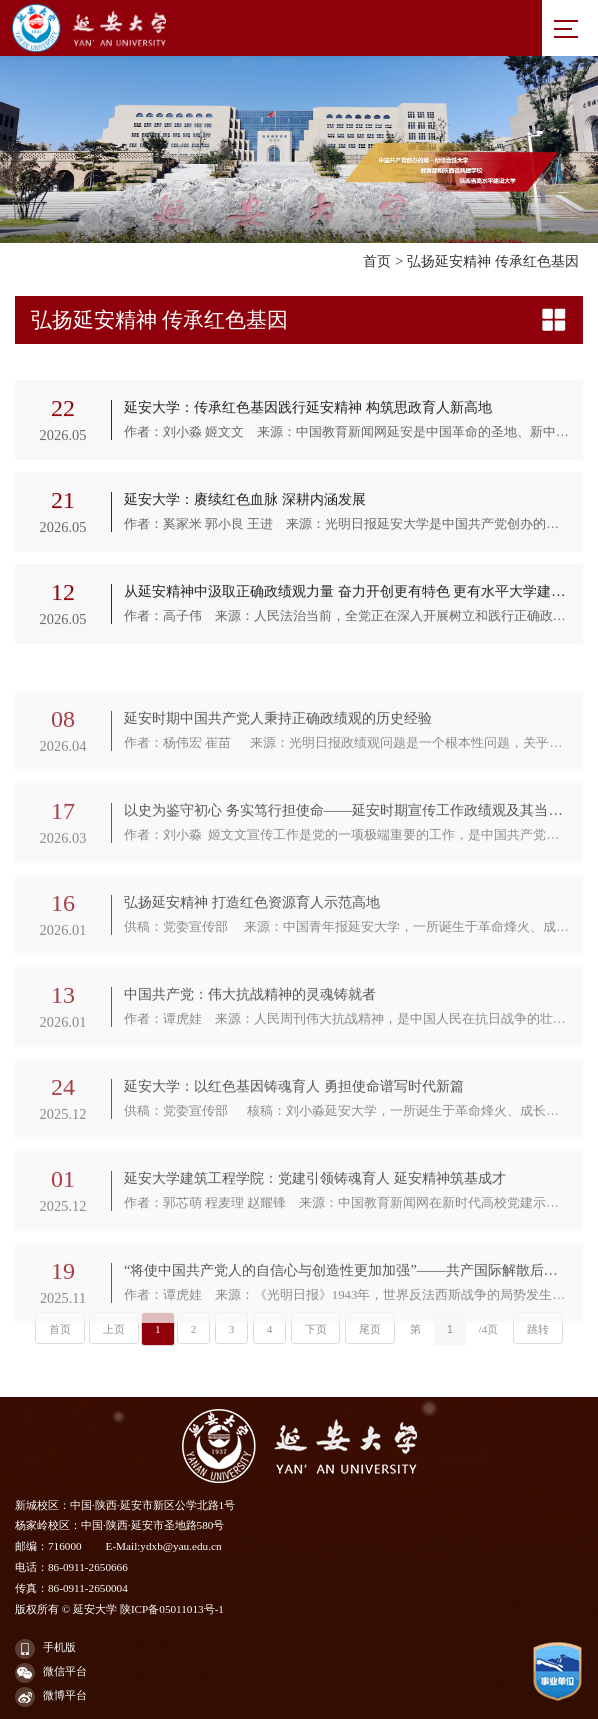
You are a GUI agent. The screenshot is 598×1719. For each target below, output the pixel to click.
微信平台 (51, 1673)
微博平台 (51, 1697)
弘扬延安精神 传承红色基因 (493, 261)
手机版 (45, 1649)
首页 (377, 261)
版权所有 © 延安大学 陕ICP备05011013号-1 (119, 1609)
